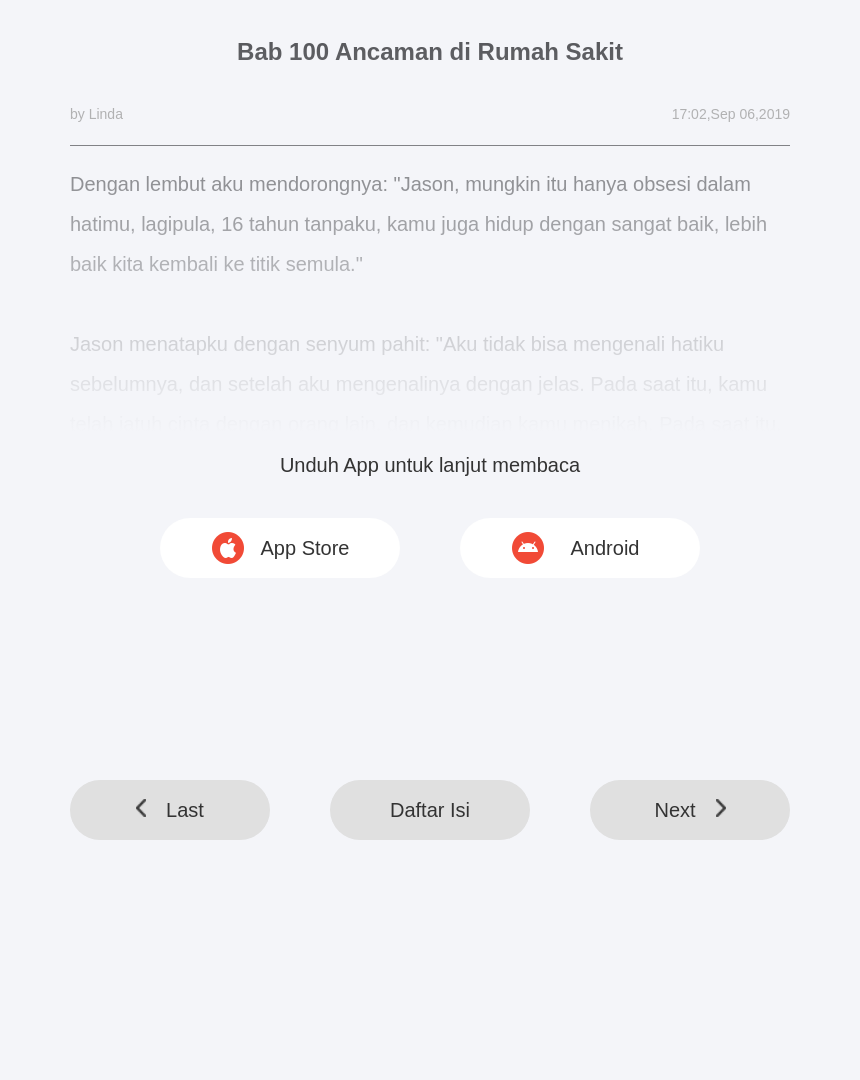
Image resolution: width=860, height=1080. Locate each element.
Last (170, 810)
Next (689, 810)
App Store (305, 548)
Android (605, 548)
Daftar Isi (430, 810)
